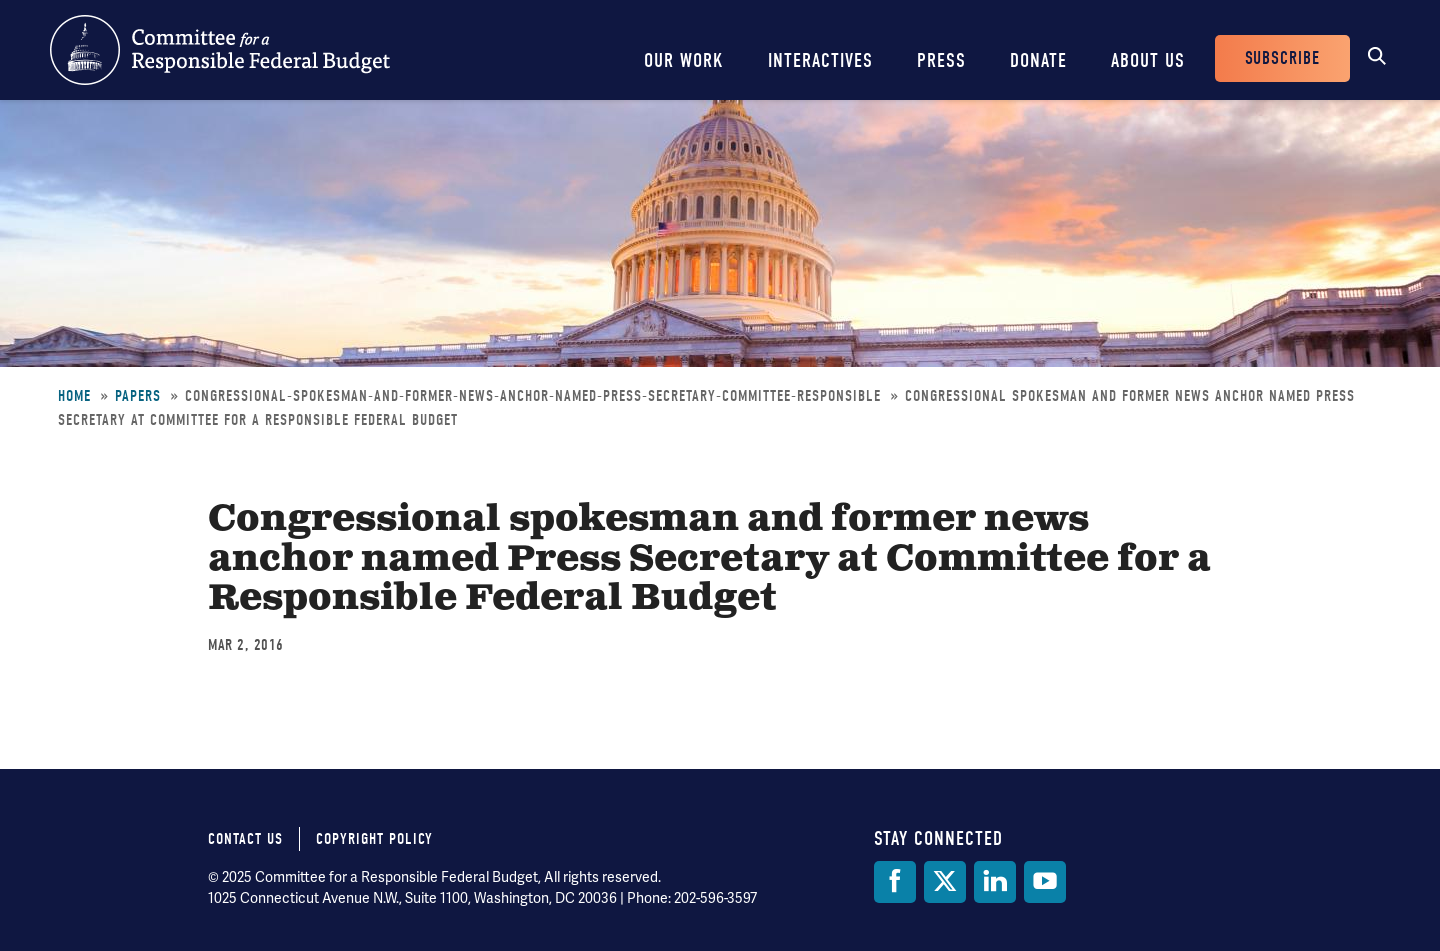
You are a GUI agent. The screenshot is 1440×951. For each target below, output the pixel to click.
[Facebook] (895, 882)
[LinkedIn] (995, 882)
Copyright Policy (374, 839)
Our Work (684, 60)
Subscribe (1282, 58)
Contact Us (245, 839)
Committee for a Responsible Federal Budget (220, 50)
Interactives (820, 60)
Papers (138, 396)
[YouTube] (1045, 882)
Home (74, 396)
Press (941, 60)
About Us (1148, 60)
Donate (1038, 60)
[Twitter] (945, 882)
